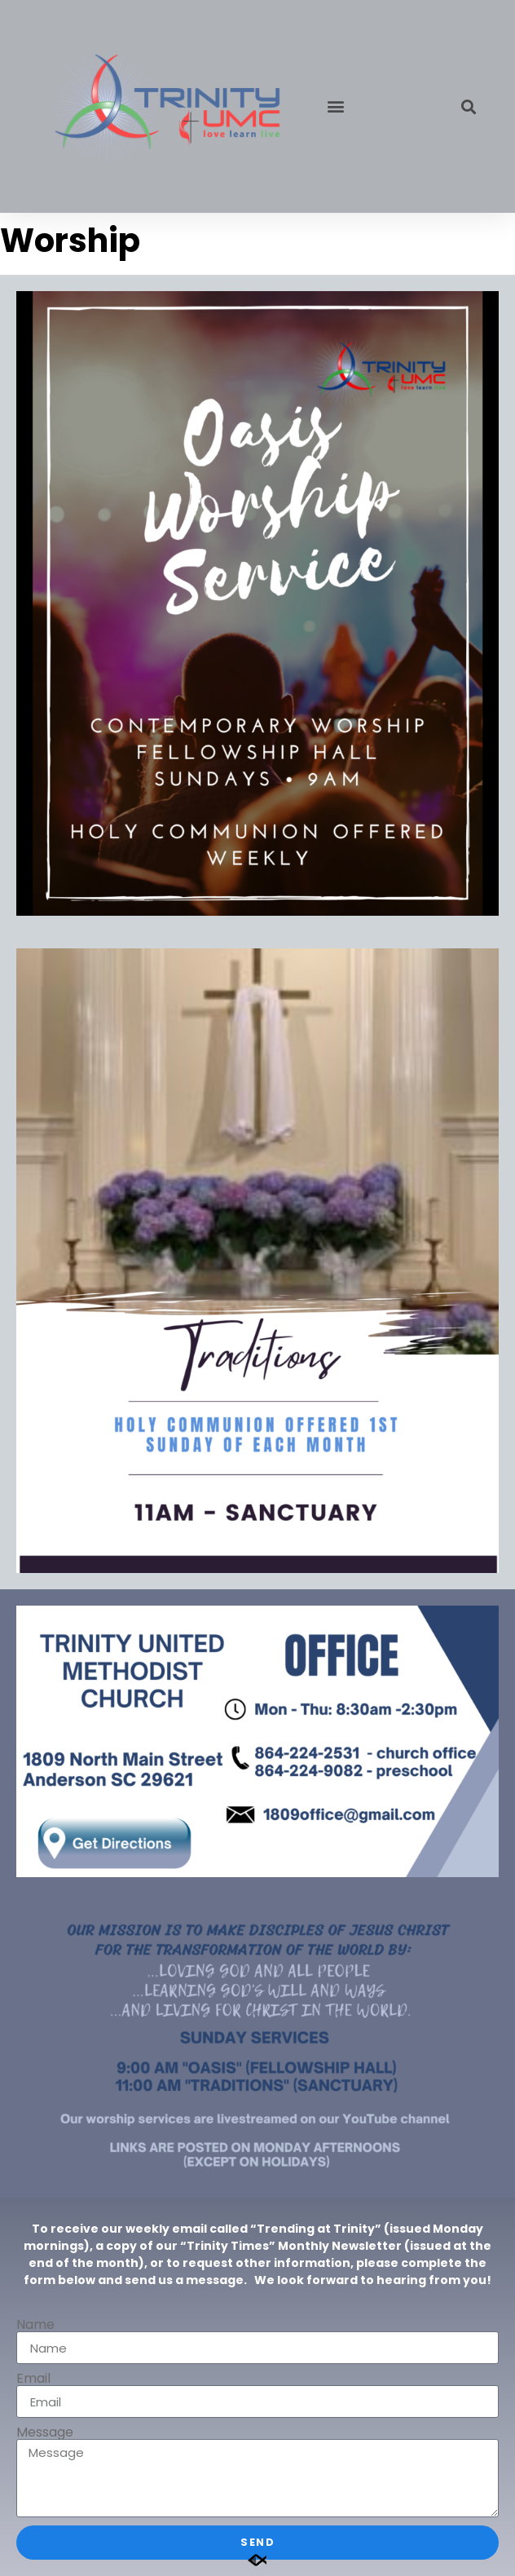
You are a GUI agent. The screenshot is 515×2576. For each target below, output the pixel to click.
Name (35, 2324)
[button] (335, 106)
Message (44, 2432)
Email (33, 2378)
